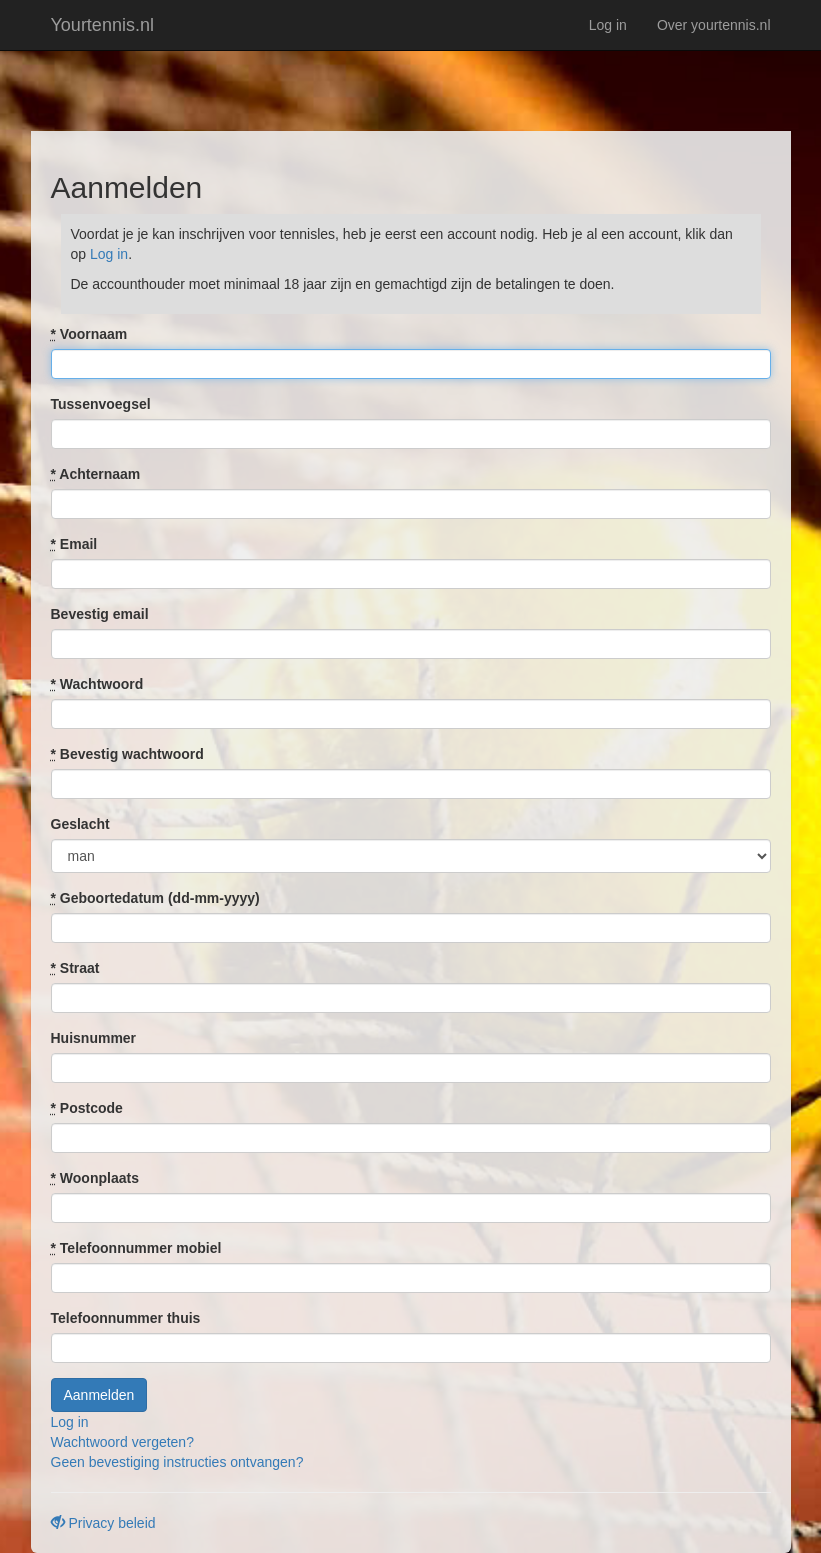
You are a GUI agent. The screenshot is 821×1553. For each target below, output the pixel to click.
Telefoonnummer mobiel (136, 1248)
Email (74, 544)
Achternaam (96, 474)
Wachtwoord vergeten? (122, 1442)
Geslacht (80, 824)
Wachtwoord (97, 684)
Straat (75, 968)
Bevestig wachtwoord (127, 754)
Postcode (87, 1108)
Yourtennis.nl (102, 25)
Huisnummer (94, 1038)
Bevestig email (100, 614)
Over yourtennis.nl (714, 25)
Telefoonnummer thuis (126, 1318)
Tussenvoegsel (101, 404)
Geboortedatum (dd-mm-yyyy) (155, 898)
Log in (608, 25)
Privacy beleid (103, 1523)
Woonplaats (95, 1178)
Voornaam (89, 334)
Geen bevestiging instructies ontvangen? (177, 1462)
